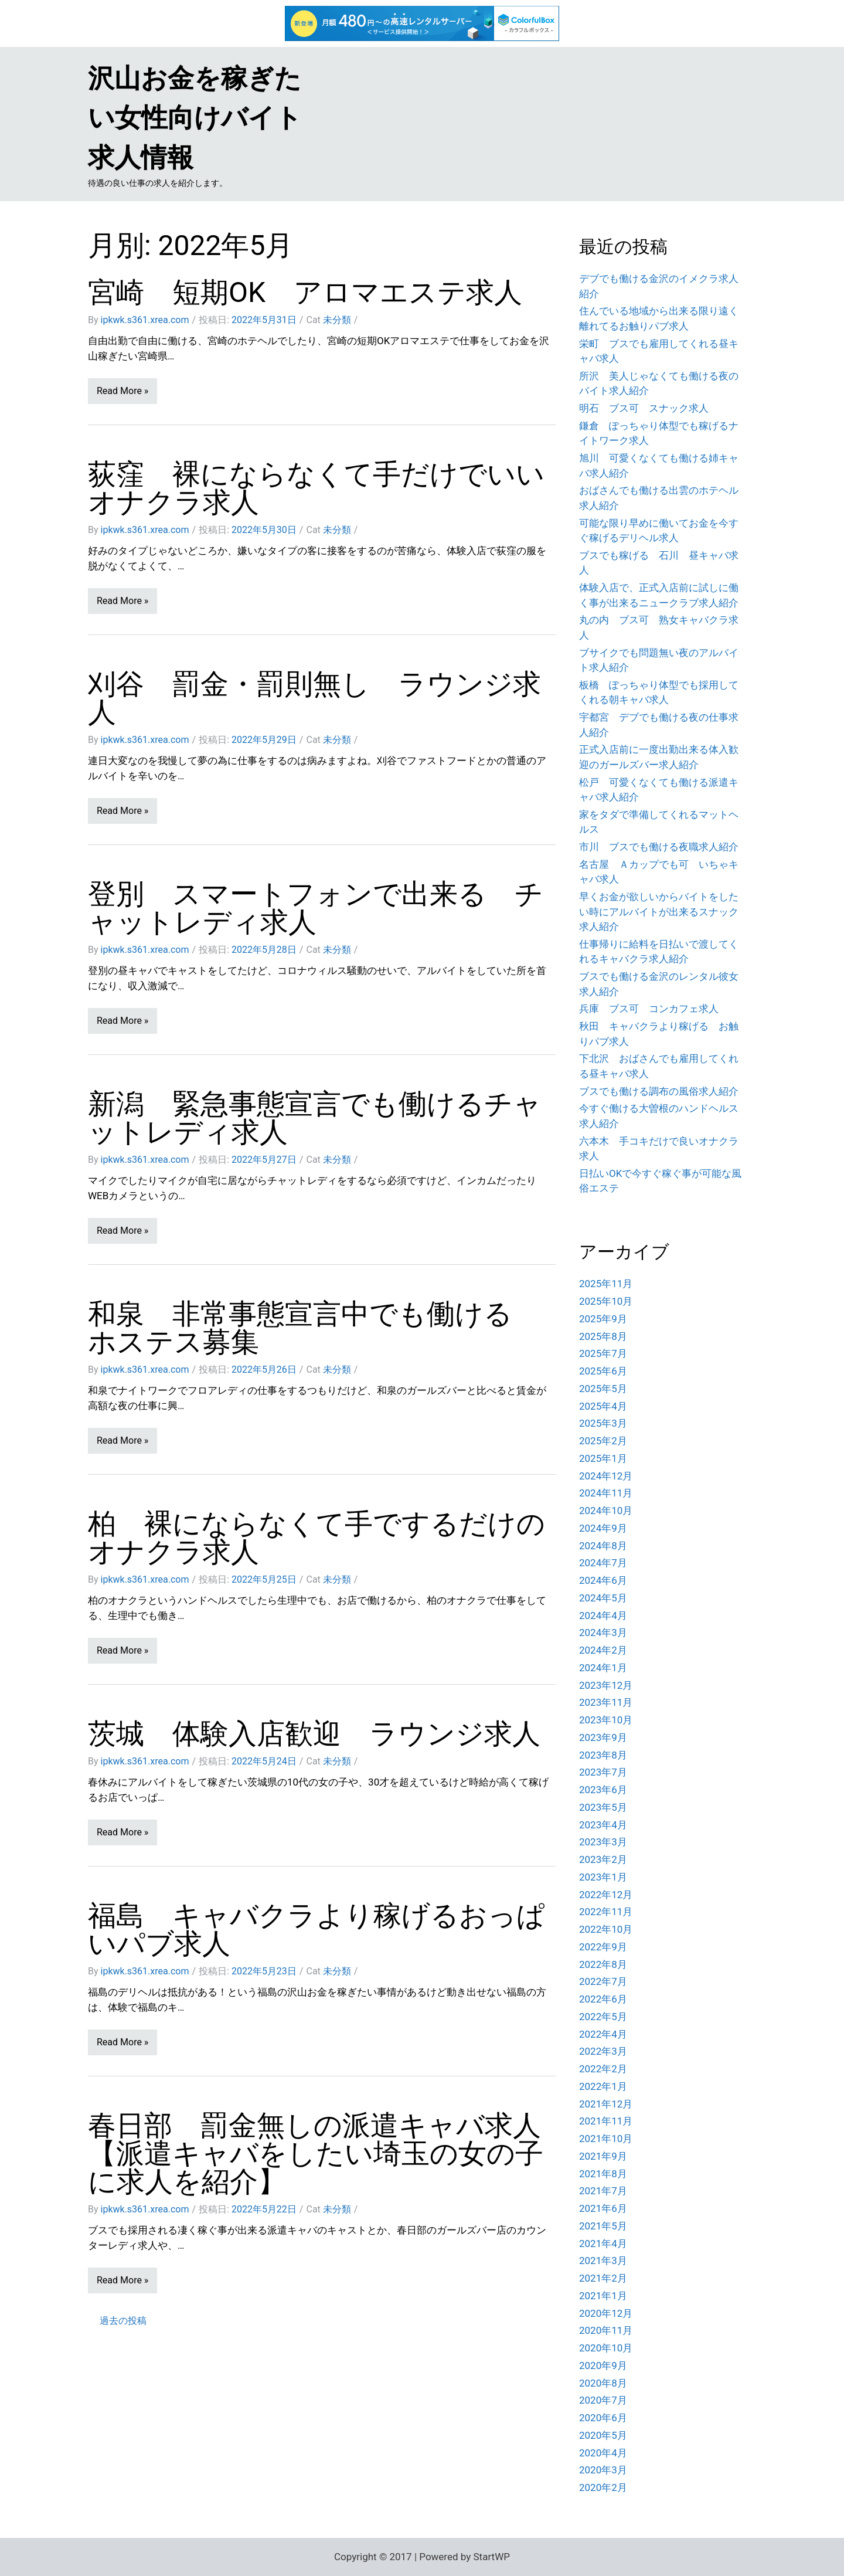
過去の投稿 (123, 2320)
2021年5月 (603, 2226)
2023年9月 (603, 1737)
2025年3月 (603, 1423)
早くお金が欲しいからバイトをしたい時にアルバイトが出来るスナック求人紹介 (658, 911)
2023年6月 (603, 1790)
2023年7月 (603, 1772)
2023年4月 (603, 1825)
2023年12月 (605, 1685)
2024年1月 (603, 1668)
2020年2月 (603, 2487)
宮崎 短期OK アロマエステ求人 (305, 292)
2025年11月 (605, 1283)
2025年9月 (603, 1319)
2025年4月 (603, 1406)
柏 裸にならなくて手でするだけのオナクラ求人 (316, 1538)
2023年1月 (603, 1877)
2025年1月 (603, 1458)
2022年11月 (605, 1911)
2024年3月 (603, 1632)
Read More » (122, 390)
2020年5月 (603, 2435)
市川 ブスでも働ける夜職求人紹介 (658, 847)
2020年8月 (603, 2383)
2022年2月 (603, 2069)
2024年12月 (605, 1476)
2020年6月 (603, 2418)
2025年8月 (603, 1336)
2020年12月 (605, 2313)
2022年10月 (605, 1929)
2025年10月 (605, 1301)
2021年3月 (603, 2260)
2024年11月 (605, 1493)
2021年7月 (603, 2191)
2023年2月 (603, 1859)
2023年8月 (603, 1755)
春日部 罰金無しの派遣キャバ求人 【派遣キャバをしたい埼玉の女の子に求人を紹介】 (328, 2153)
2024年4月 (603, 1615)
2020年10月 (605, 2348)
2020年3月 (603, 2470)
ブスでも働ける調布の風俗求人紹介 (658, 1091)
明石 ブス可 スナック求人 (644, 408)
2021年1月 (603, 2296)
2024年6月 (603, 1580)
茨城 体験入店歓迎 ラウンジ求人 (314, 1733)
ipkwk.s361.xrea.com (145, 319)
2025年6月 (603, 1371)
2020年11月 (605, 2330)
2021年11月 (605, 2121)
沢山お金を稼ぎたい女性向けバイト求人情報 (195, 118)
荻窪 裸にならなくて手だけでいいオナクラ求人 (316, 488)
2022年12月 (605, 1894)
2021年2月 (603, 2278)
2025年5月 (603, 1388)
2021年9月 (603, 2156)
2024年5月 (603, 1598)
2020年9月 (603, 2365)
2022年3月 (603, 2051)
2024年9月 (603, 1528)
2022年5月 (603, 2016)
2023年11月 (605, 1702)
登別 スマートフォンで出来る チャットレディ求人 (315, 908)
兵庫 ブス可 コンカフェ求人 (649, 1008)
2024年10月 (605, 1510)
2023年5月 (603, 1807)
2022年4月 (603, 2034)
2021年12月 (605, 2104)
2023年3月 (603, 1842)
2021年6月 (603, 2208)
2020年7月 (603, 2400)
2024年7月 (603, 1563)
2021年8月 (603, 2174)
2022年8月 (603, 1964)
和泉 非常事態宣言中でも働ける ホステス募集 (314, 1328)
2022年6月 (603, 1999)
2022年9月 (603, 1947)
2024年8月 (603, 1546)
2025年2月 (603, 1441)
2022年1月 (603, 2086)
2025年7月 (603, 1353)
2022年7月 (603, 1981)
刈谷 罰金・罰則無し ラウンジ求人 (314, 698)
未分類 (337, 319)
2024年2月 (603, 1650)
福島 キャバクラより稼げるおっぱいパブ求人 (316, 1929)
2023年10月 (605, 1720)
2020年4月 (603, 2453)
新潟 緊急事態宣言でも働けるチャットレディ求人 (315, 1118)
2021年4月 (603, 2243)
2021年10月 (605, 2138)
